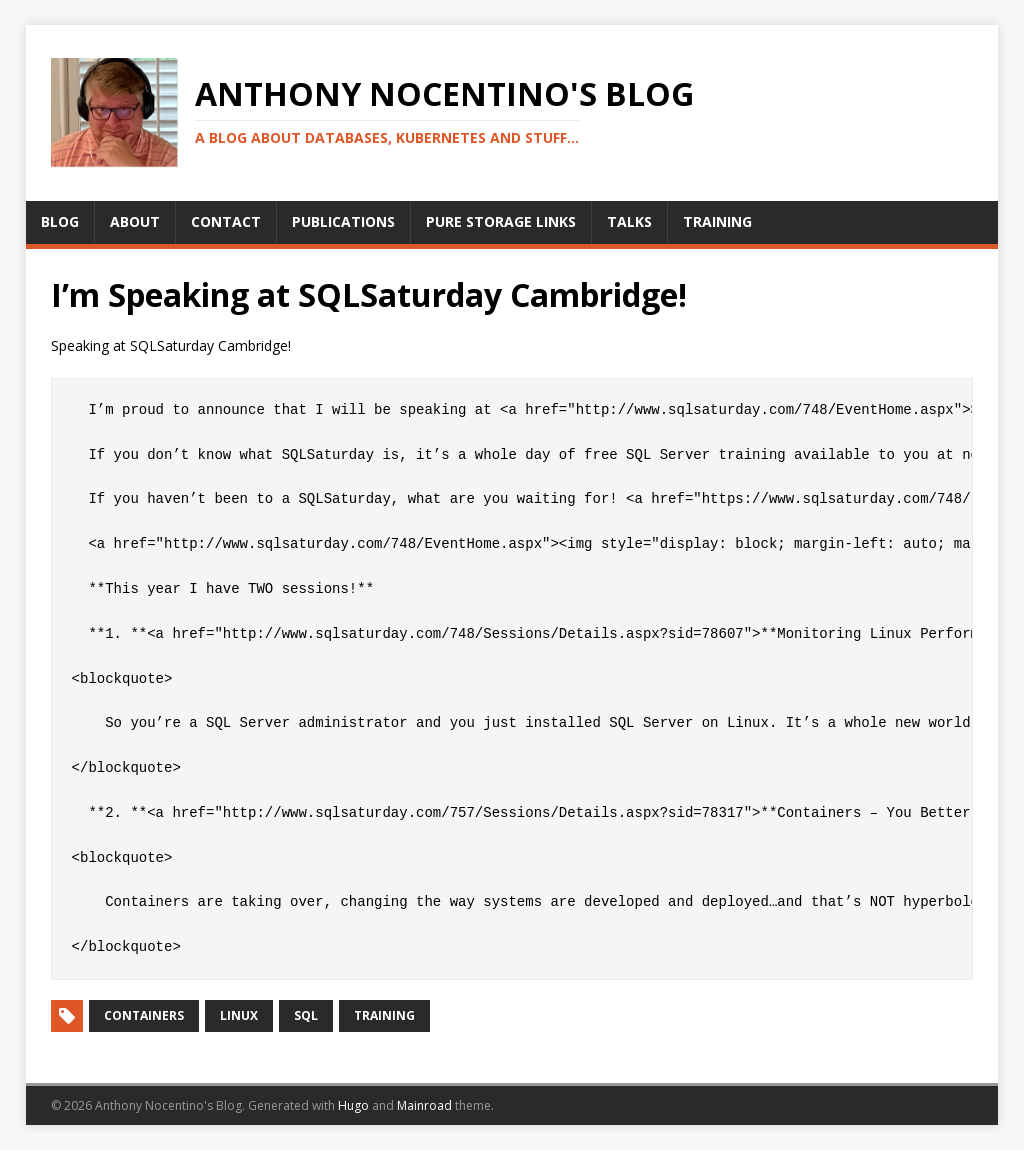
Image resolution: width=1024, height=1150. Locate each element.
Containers (144, 1015)
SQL (306, 1015)
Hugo (353, 1105)
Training (384, 1015)
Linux (239, 1015)
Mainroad (424, 1105)
